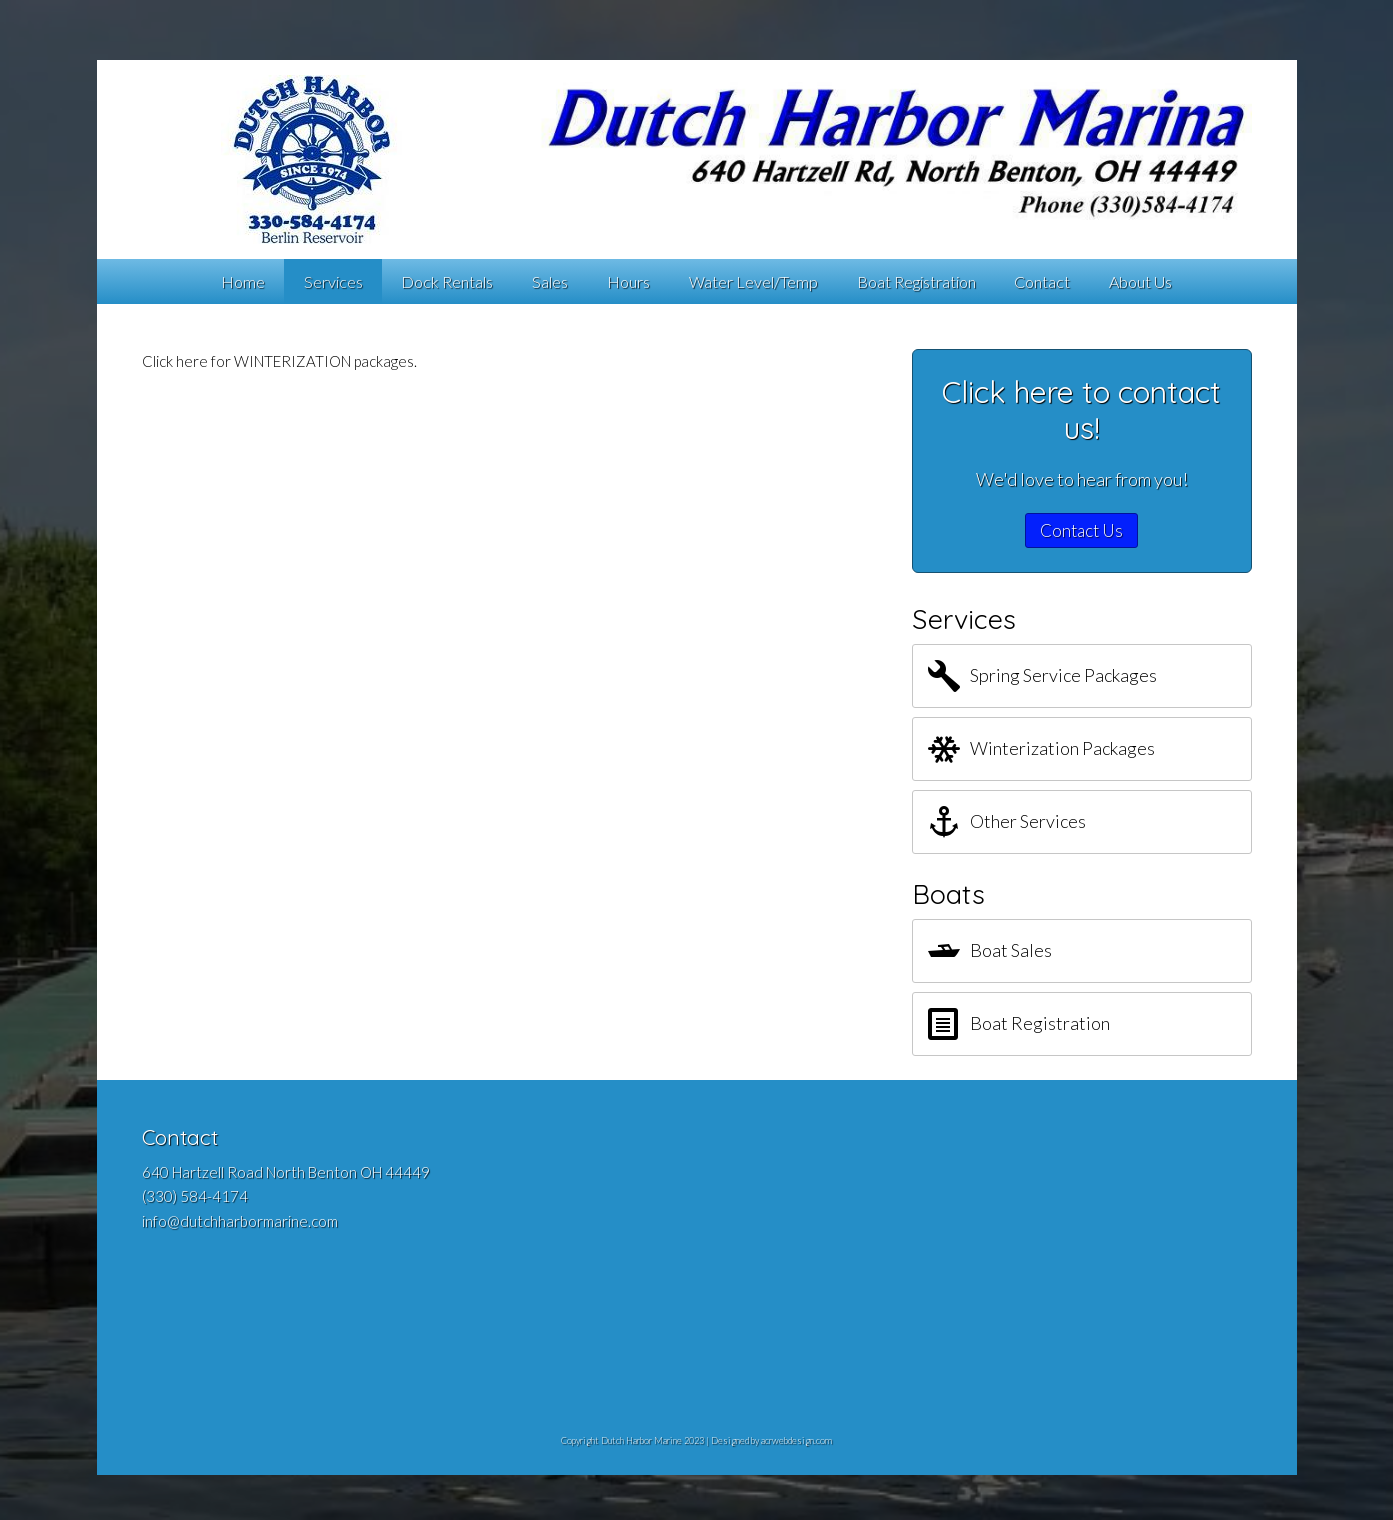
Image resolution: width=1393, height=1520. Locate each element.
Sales (550, 281)
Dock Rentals (447, 281)
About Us (1140, 281)
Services (333, 281)
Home (243, 281)
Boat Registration (916, 281)
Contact (1042, 281)
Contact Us (1081, 530)
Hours (628, 281)
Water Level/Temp (753, 281)
